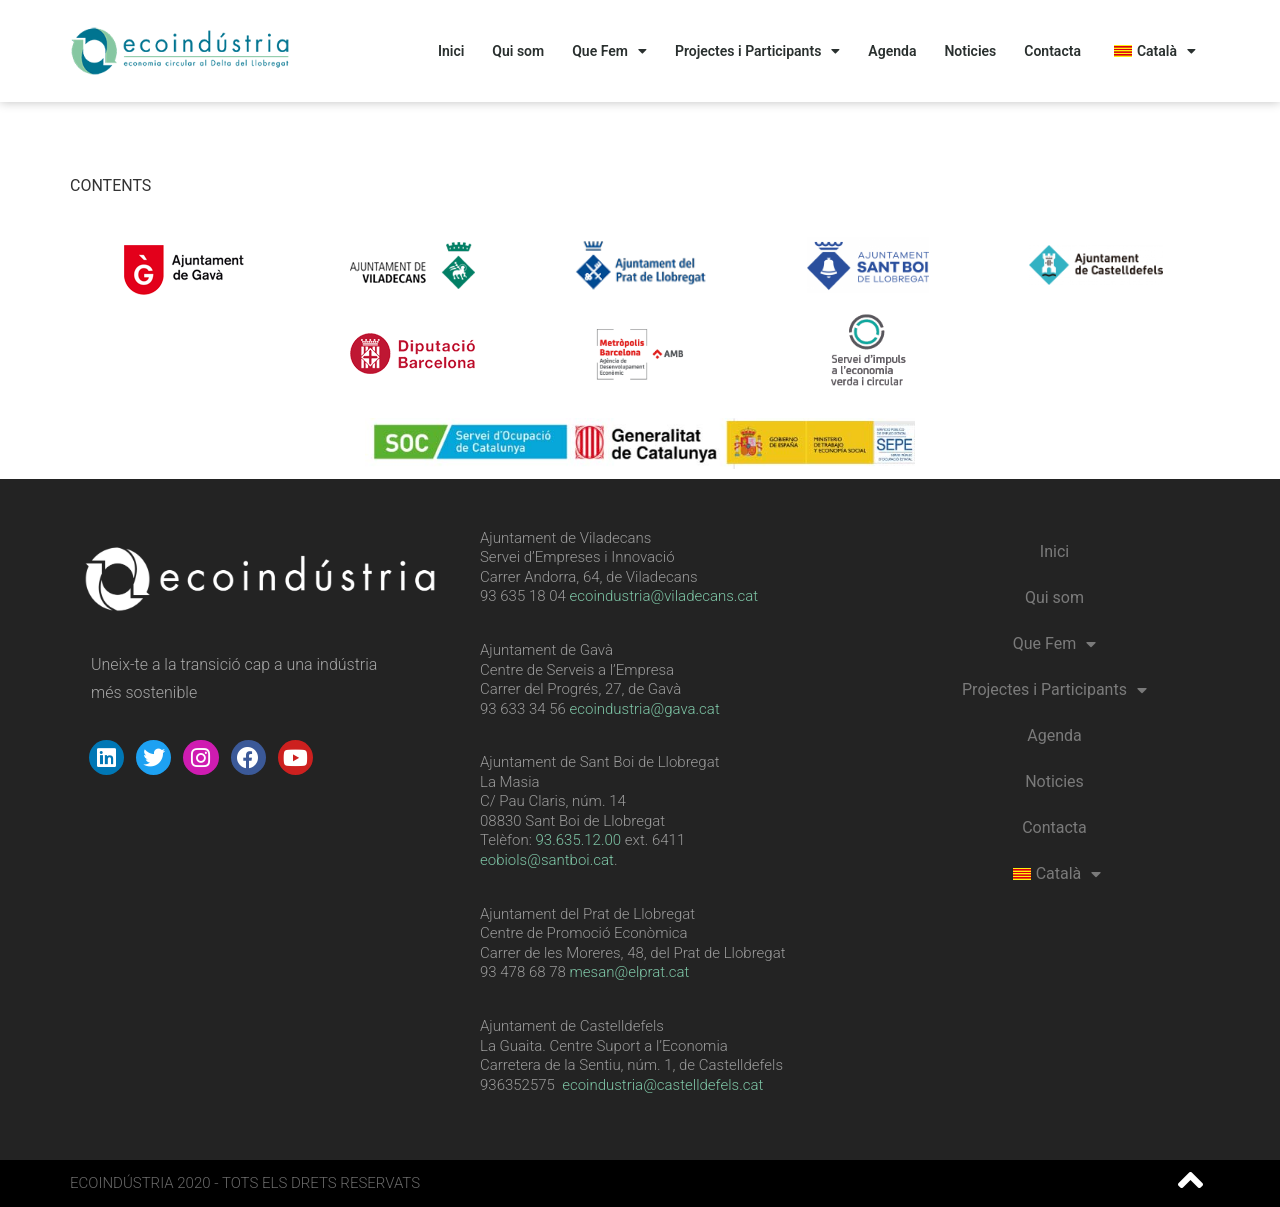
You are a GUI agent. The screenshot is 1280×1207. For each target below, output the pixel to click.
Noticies (970, 51)
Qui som (518, 51)
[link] (579, 840)
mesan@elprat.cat (630, 972)
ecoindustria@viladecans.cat (662, 596)
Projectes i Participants (757, 51)
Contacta (1052, 51)
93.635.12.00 (579, 840)
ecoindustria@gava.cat (645, 709)
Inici (451, 51)
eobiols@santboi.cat (547, 860)
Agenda (892, 51)
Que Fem (609, 51)
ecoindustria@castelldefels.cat (662, 1085)
